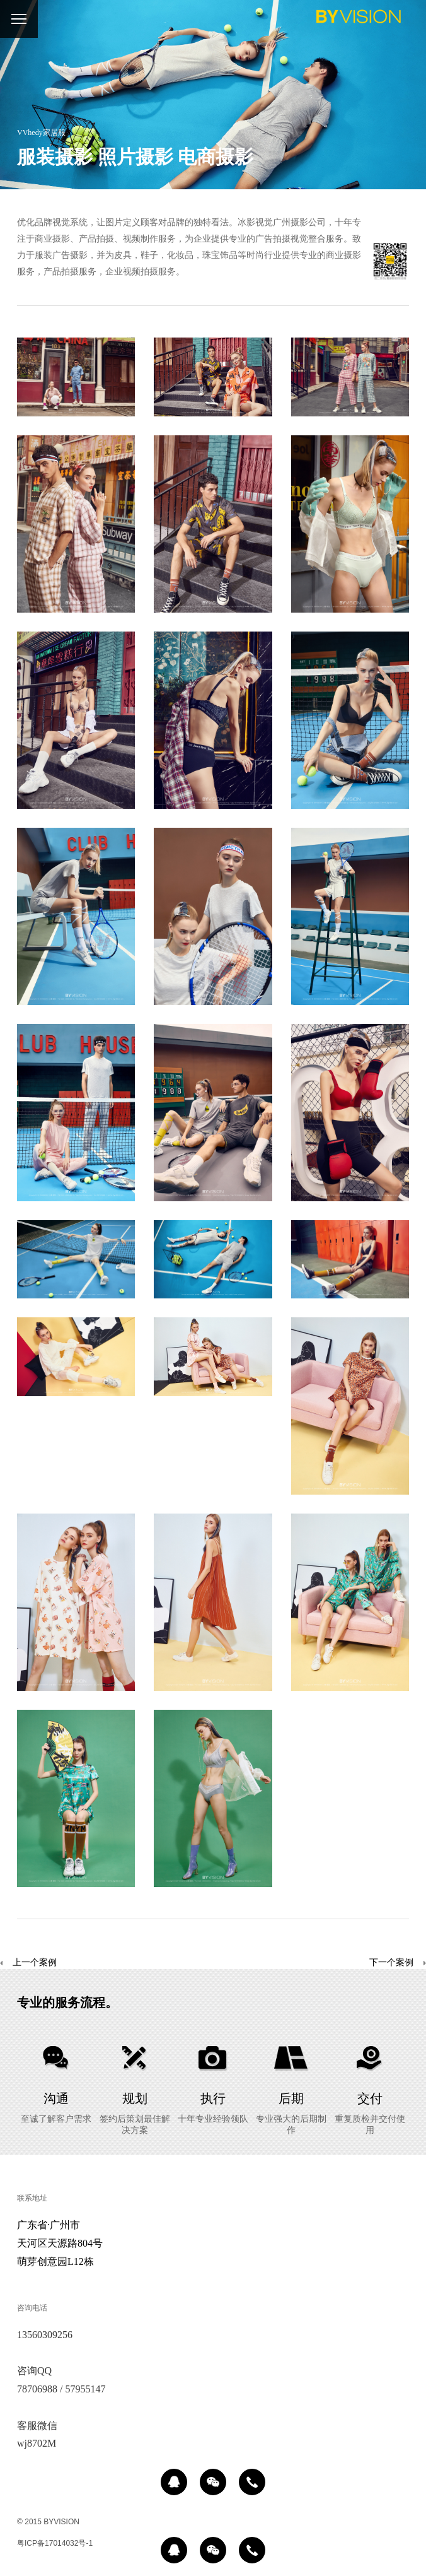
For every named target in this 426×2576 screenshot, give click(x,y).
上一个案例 (28, 1963)
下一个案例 (391, 1963)
